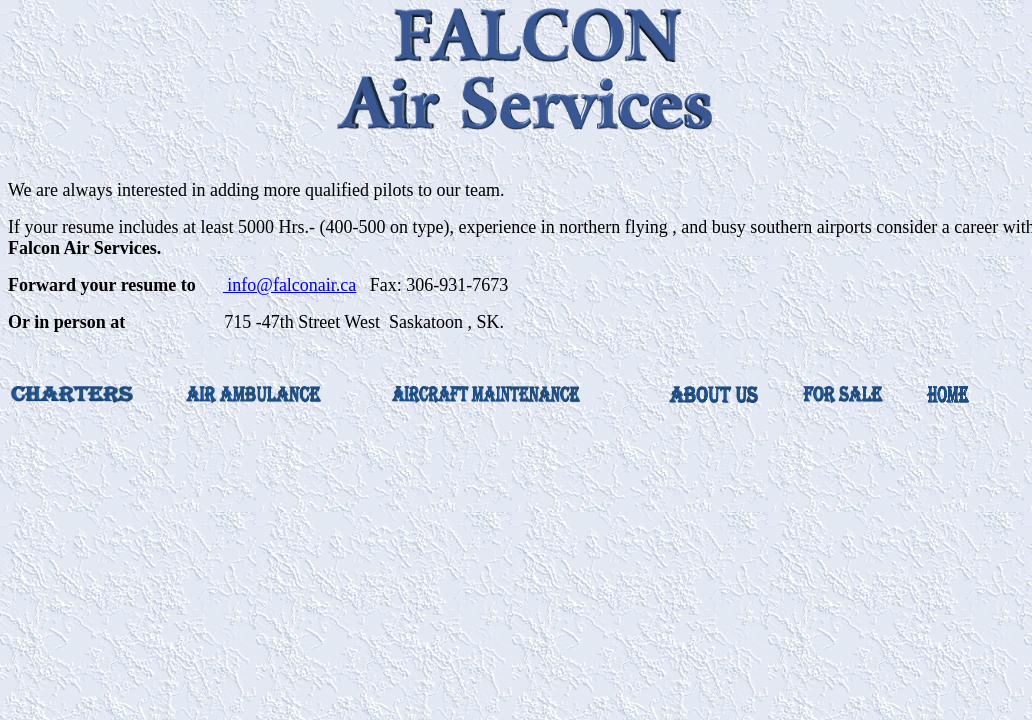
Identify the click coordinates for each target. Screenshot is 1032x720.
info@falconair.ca (290, 285)
